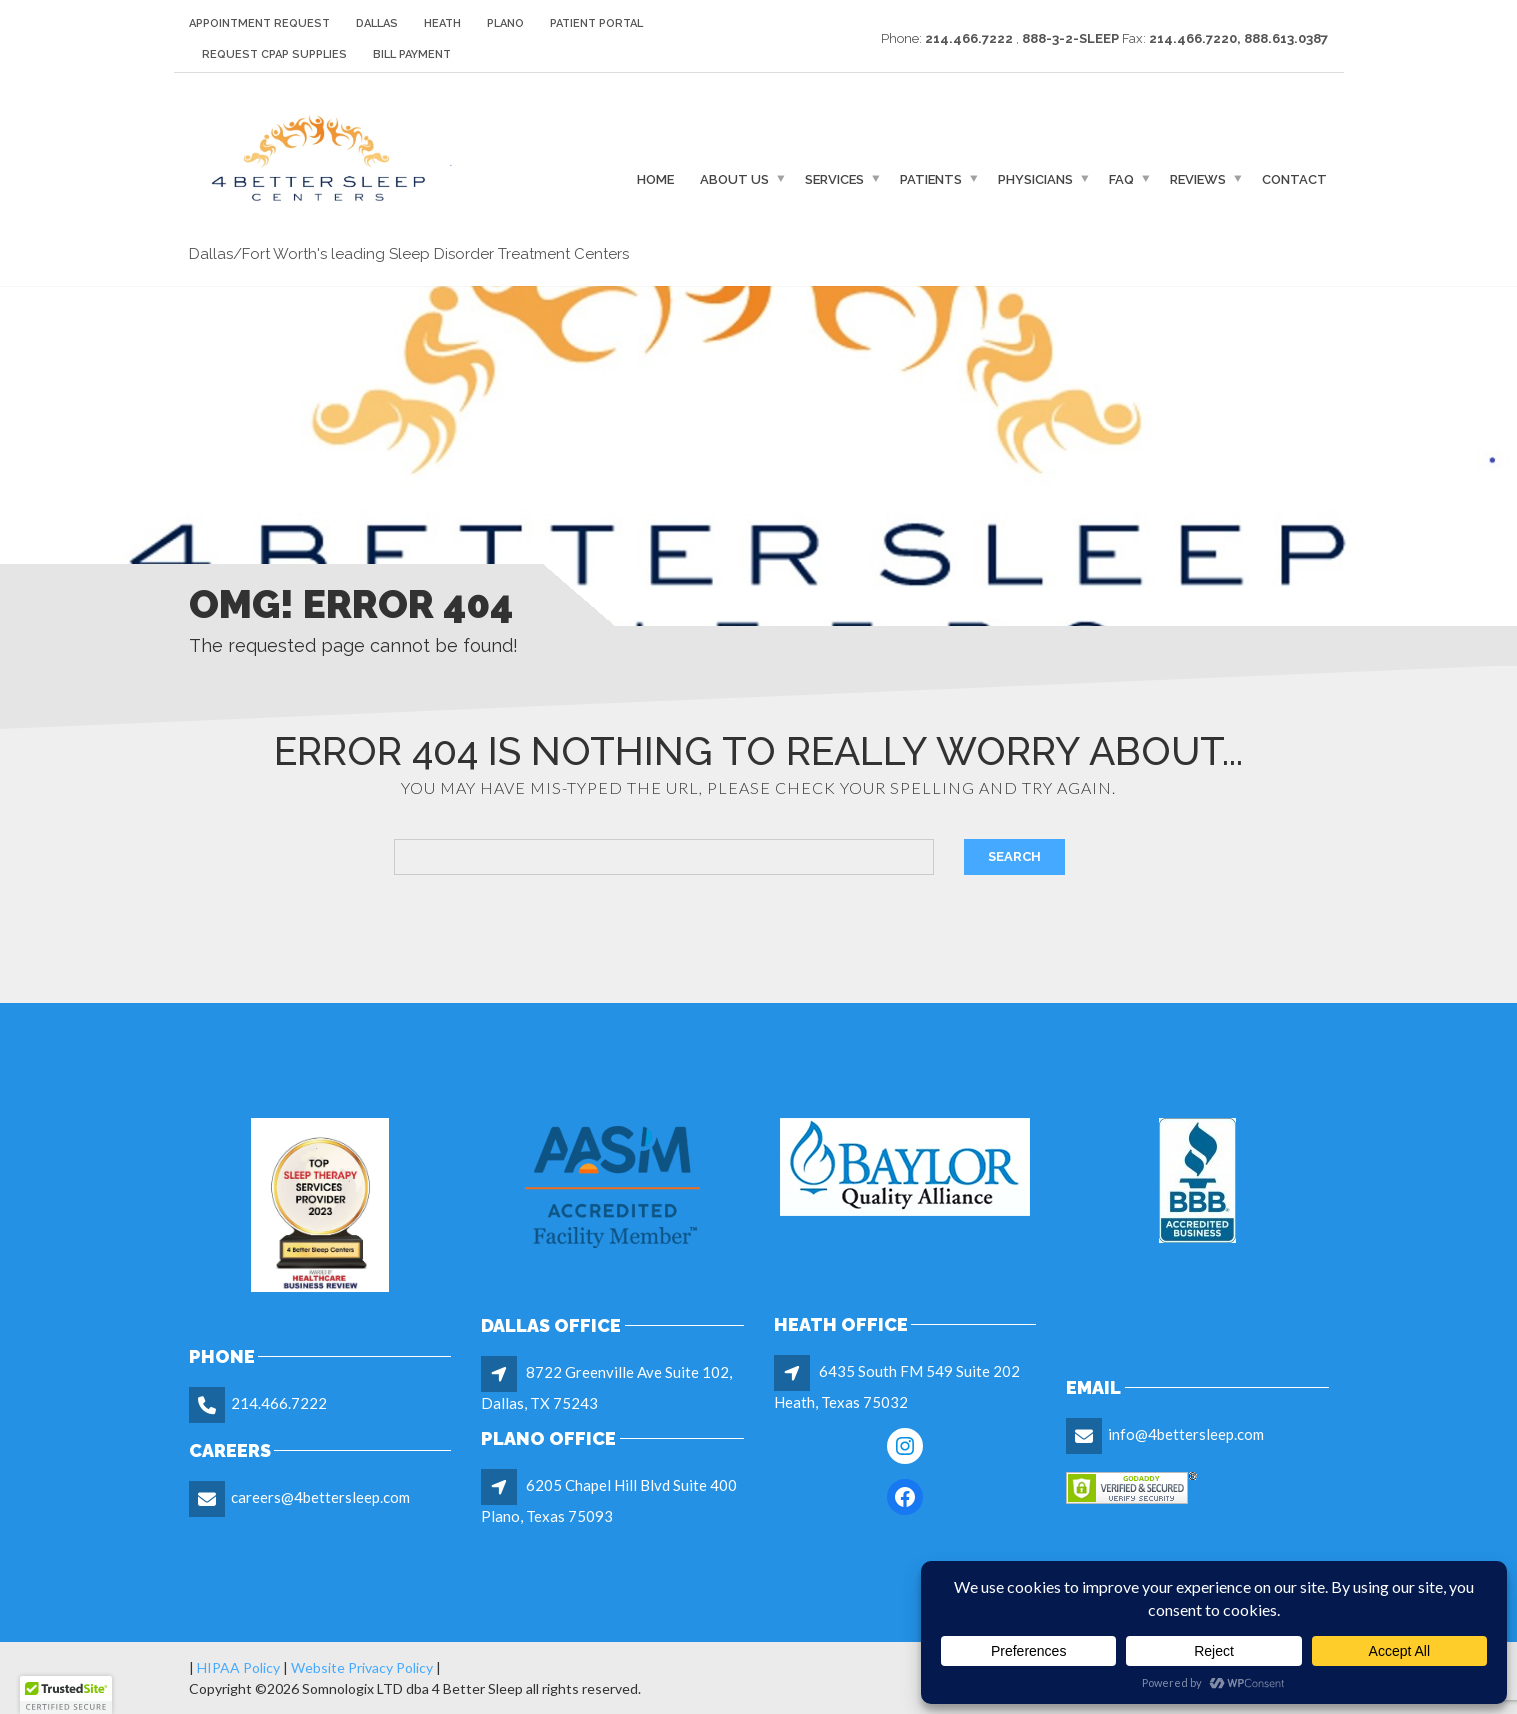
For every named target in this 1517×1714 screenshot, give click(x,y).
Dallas (377, 23)
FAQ (1121, 179)
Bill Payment (412, 54)
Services (834, 179)
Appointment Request (259, 23)
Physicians (1035, 179)
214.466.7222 (279, 1403)
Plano (505, 23)
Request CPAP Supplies (274, 54)
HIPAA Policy (238, 1667)
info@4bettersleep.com (1186, 1434)
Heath (442, 23)
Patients (931, 179)
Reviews (1198, 179)
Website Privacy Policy (360, 1667)
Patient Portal (596, 23)
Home (655, 179)
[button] (66, 1695)
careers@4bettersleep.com (320, 1497)
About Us (734, 179)
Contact (1294, 179)
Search (1014, 856)
